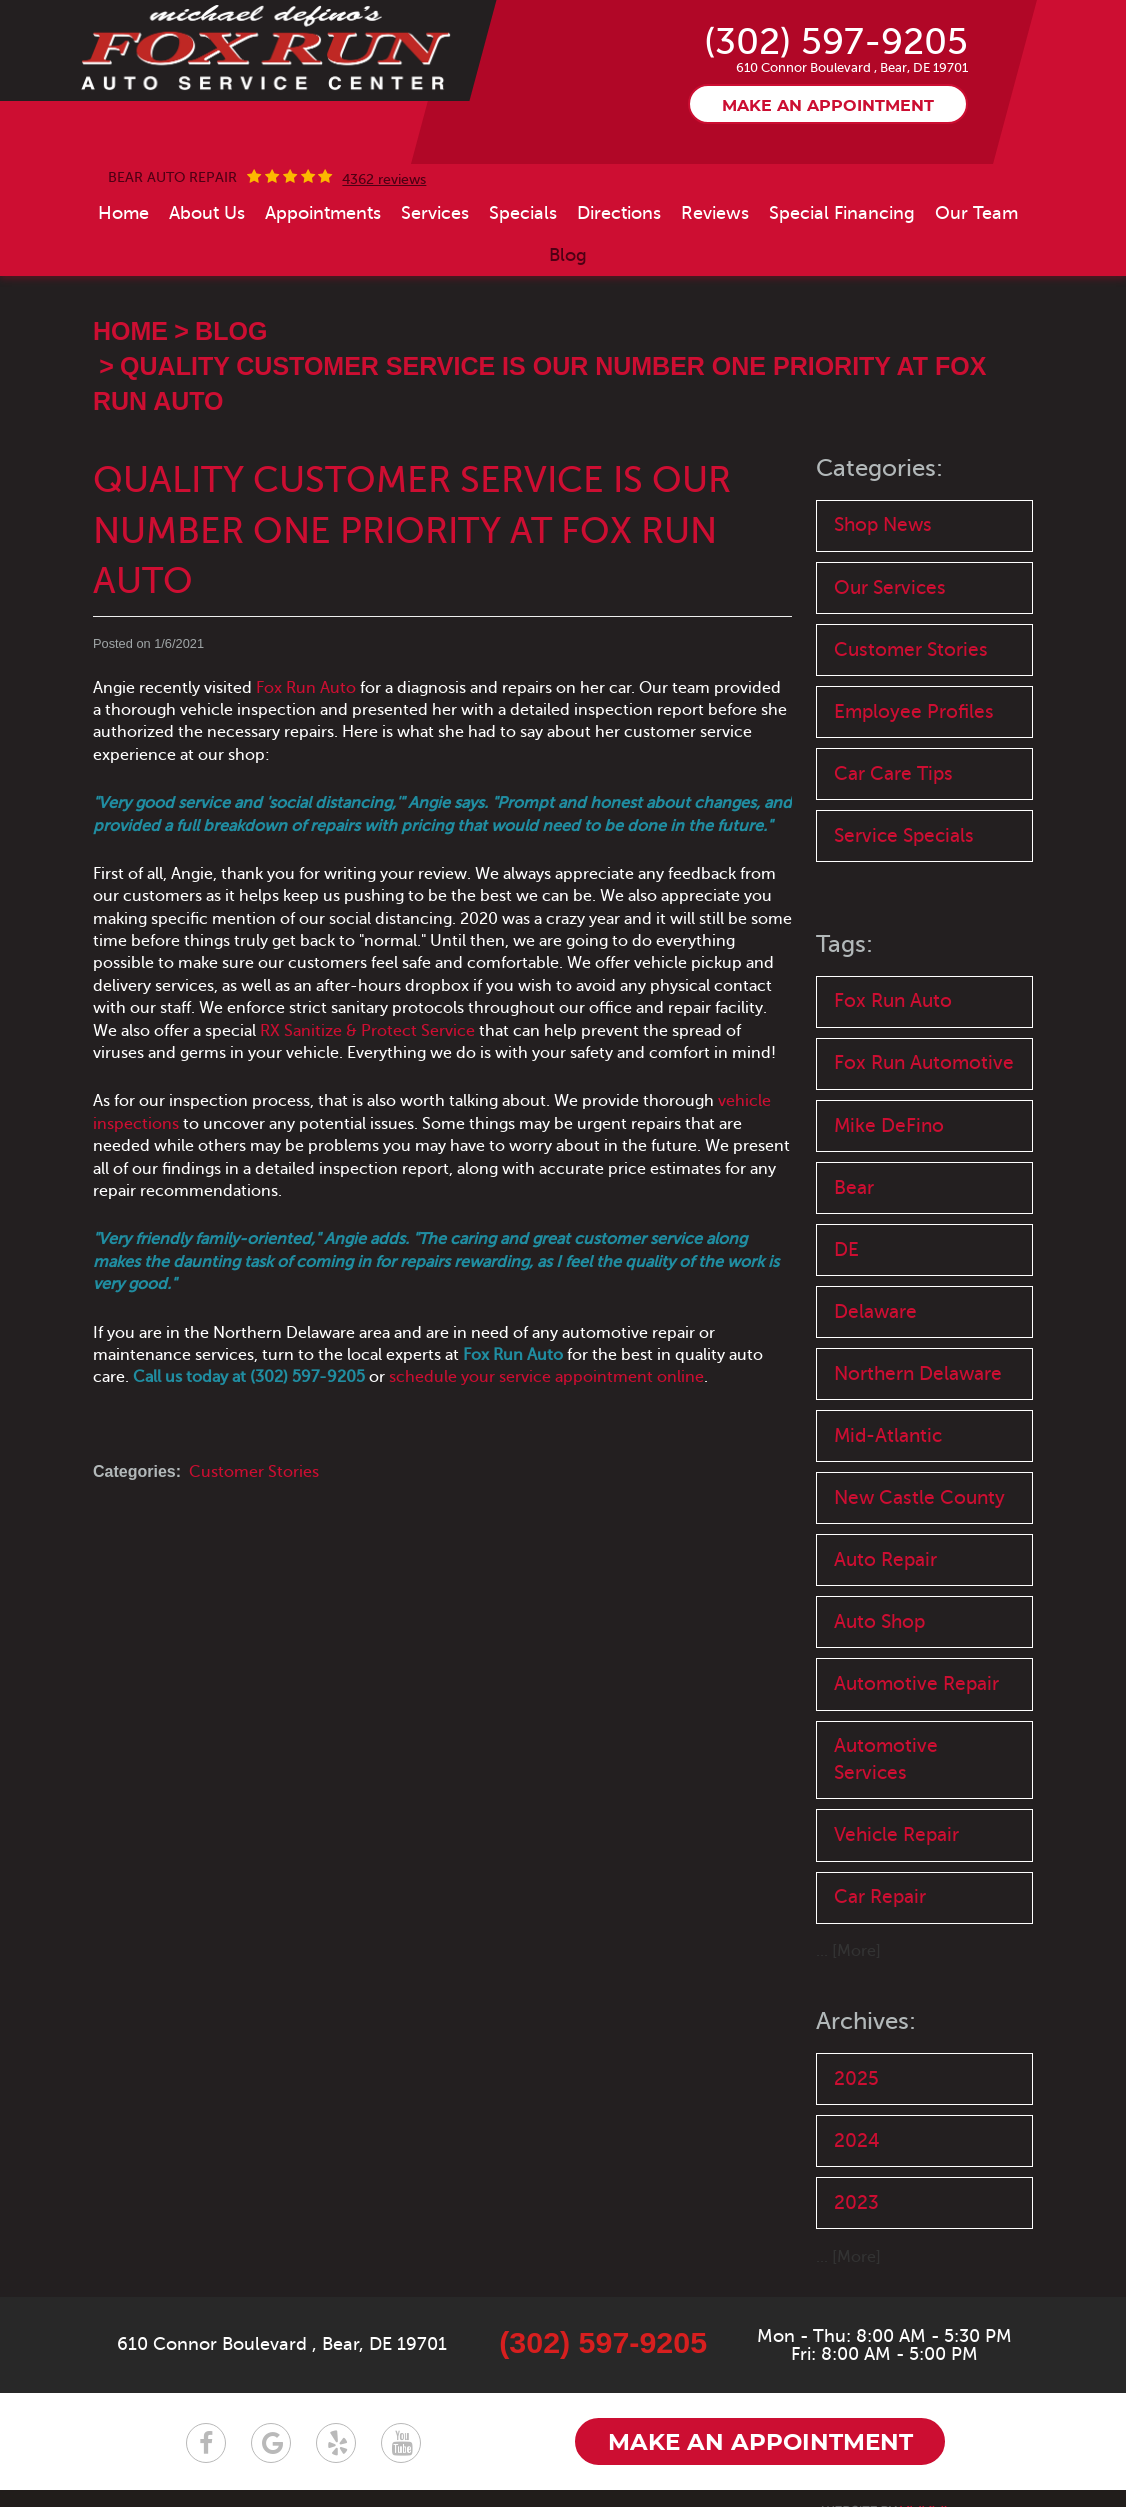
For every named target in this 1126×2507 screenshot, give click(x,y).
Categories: (879, 468)
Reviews (715, 213)
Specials (523, 213)
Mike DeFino (889, 1125)
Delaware (875, 1311)
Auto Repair (885, 1559)
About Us (207, 213)
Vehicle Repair (896, 1834)
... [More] (848, 1951)
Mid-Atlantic (888, 1435)
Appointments (323, 213)
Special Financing (842, 213)
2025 (856, 2078)
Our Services (890, 587)
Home (123, 213)
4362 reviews (384, 180)
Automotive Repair (916, 1683)
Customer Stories (254, 1472)
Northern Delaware (918, 1373)
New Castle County (919, 1497)
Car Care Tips (893, 773)
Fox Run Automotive (924, 1062)
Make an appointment (828, 106)
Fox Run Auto (306, 688)
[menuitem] (123, 213)
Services (435, 213)
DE (846, 1249)
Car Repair (880, 1896)
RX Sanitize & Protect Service (367, 1031)
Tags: (844, 944)
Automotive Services (886, 1759)
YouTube (401, 2443)
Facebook (206, 2443)
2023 (856, 2202)
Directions (619, 213)
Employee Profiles (914, 711)
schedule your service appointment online (546, 1377)
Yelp (336, 2443)
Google (271, 2443)
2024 (857, 2140)
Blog (568, 255)
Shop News (883, 524)
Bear (854, 1187)
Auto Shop (879, 1621)
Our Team (976, 213)
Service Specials (904, 835)
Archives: (866, 2021)
